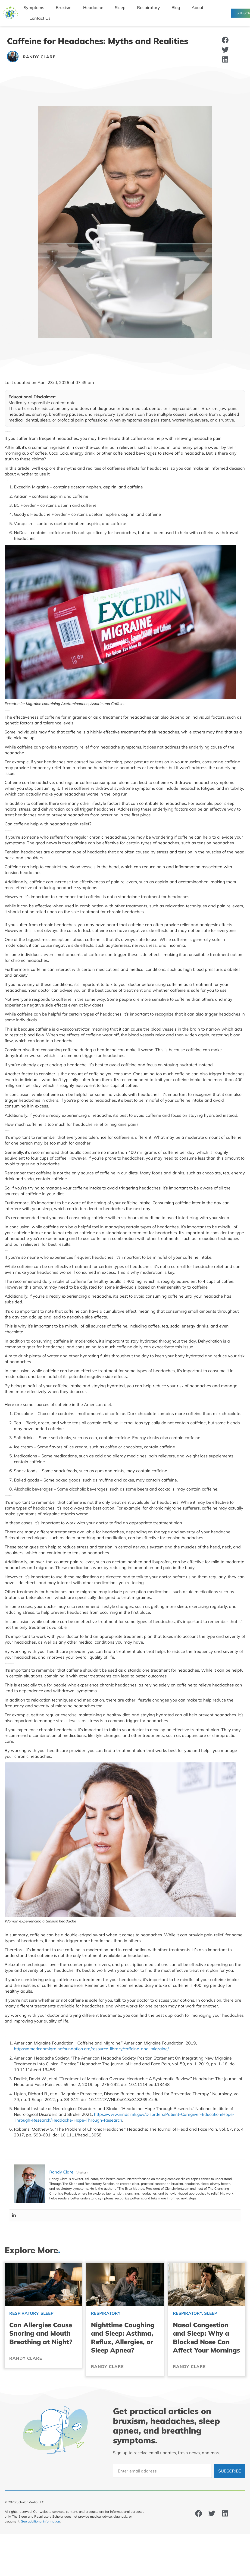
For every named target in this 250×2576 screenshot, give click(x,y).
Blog (176, 7)
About (197, 7)
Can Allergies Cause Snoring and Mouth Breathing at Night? (40, 2333)
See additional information (40, 2521)
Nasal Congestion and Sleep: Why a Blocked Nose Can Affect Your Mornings (206, 2337)
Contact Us (39, 18)
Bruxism (64, 7)
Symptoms (34, 7)
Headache (93, 7)
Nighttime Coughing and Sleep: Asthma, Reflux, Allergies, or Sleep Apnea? (122, 2337)
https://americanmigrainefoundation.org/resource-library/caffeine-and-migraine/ (91, 2048)
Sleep (120, 7)
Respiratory (148, 7)
